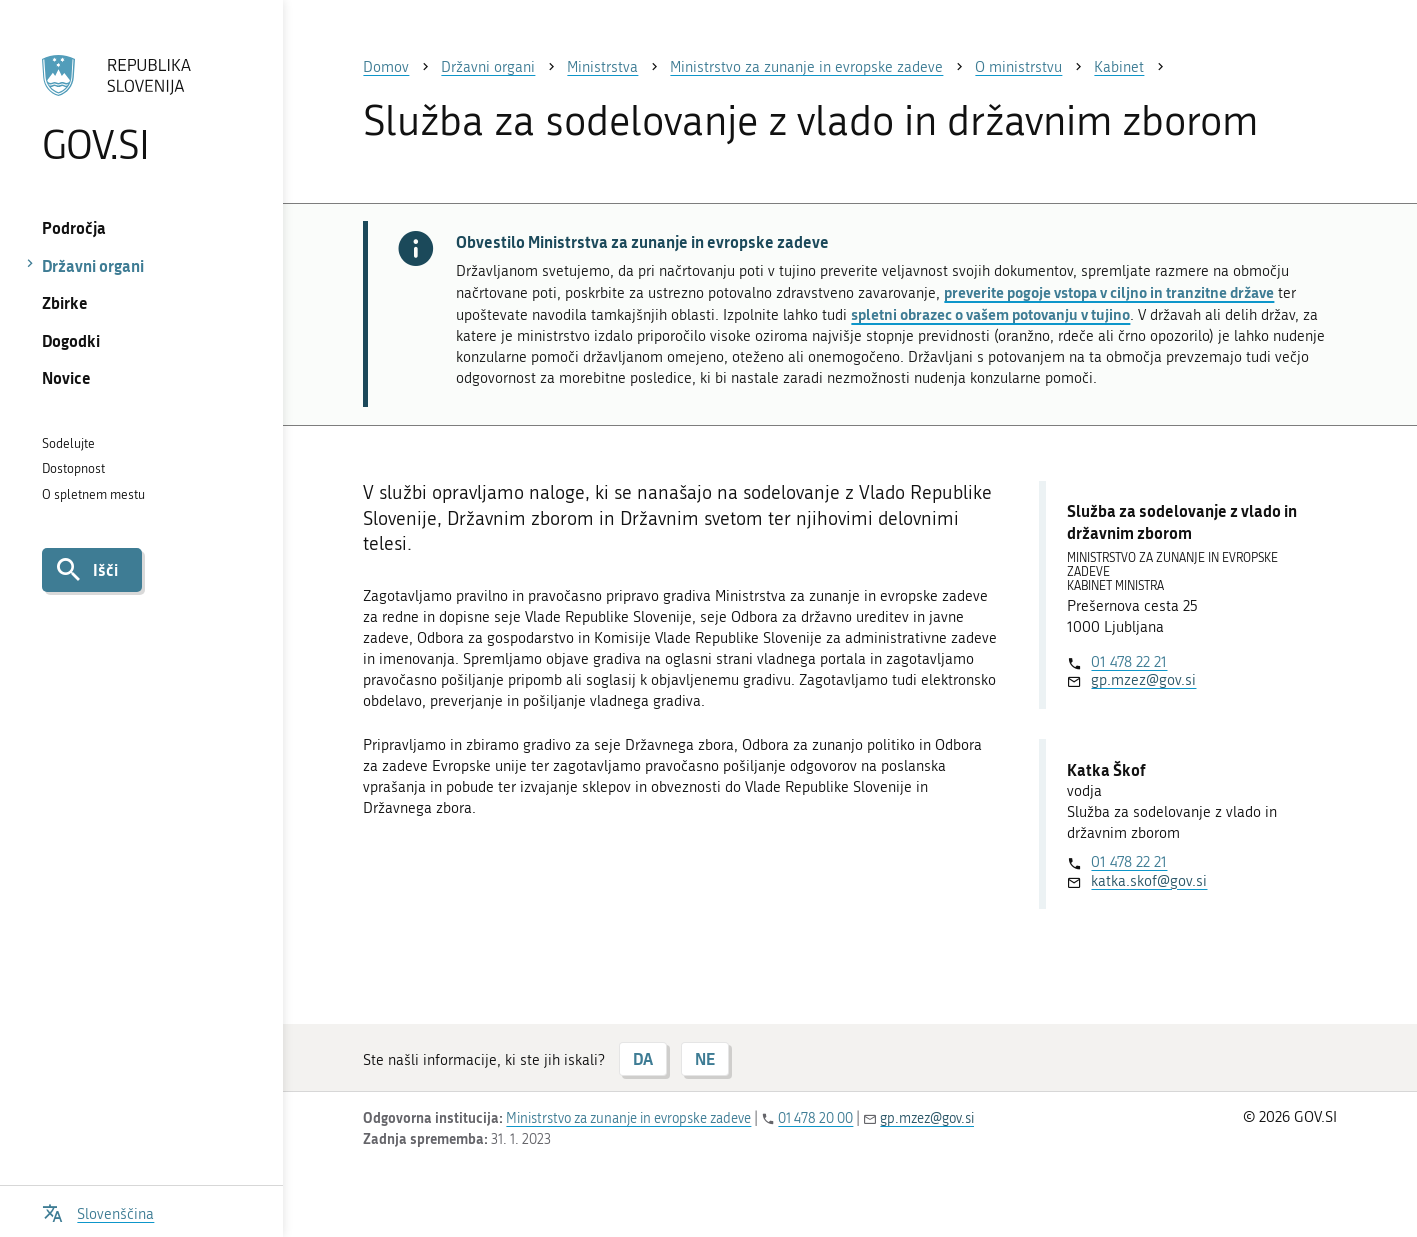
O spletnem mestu (93, 494)
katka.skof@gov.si (1149, 881)
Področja (74, 227)
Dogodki (71, 340)
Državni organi (93, 265)
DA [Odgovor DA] (643, 1058)
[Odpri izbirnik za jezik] (98, 1211)
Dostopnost (73, 468)
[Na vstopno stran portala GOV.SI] (142, 109)
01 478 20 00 (815, 1118)
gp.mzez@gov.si (1143, 680)
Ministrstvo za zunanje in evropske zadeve (628, 1118)
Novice (66, 377)
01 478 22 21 (1129, 662)
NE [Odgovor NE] (705, 1058)
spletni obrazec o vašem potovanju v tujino (990, 314)
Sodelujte (68, 443)
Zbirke (65, 302)
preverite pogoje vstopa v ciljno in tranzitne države (1109, 292)
